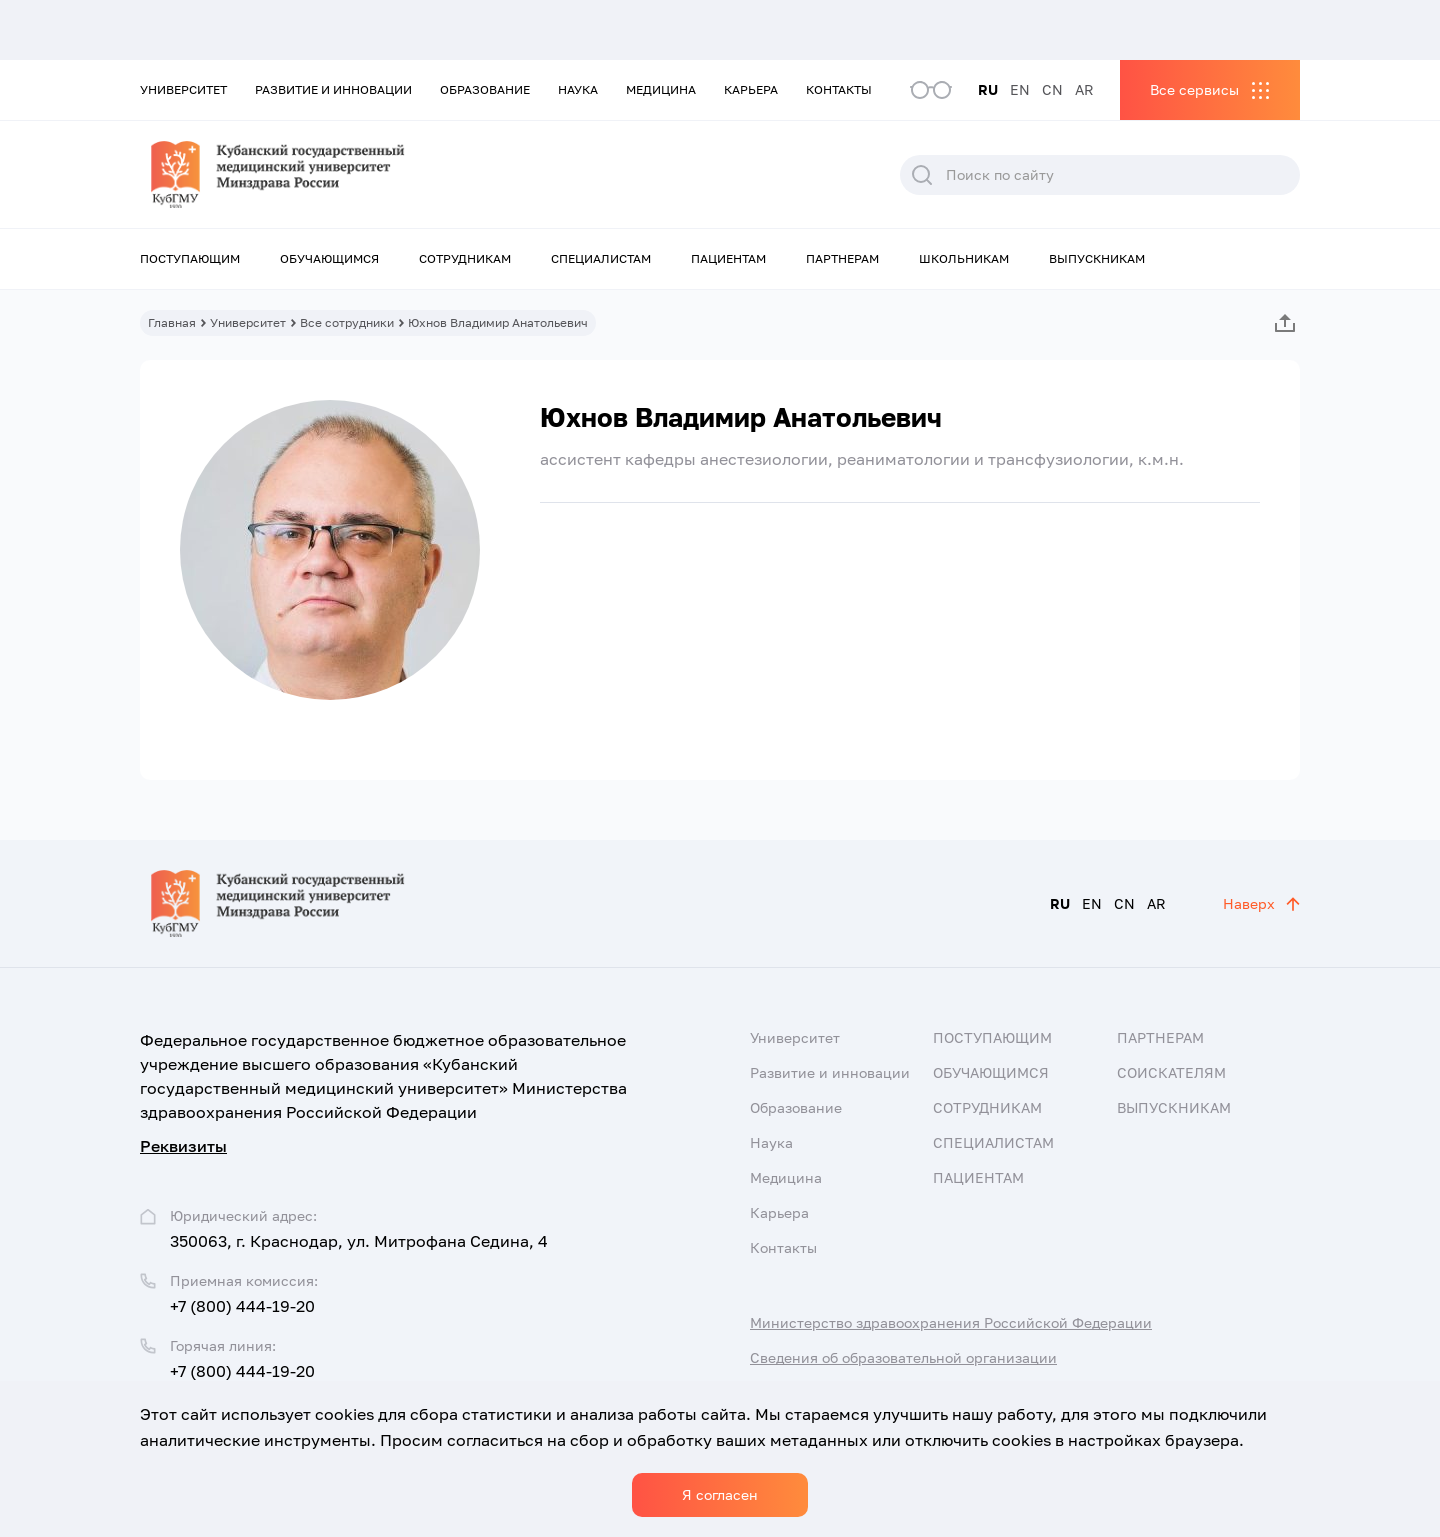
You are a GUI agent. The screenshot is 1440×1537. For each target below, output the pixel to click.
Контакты (839, 89)
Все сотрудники (347, 322)
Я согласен (720, 1494)
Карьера (751, 89)
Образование (485, 89)
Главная (172, 322)
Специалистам (601, 258)
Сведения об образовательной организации (903, 1357)
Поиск (922, 175)
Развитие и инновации (333, 89)
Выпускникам (1097, 258)
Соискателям (1171, 1072)
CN (1052, 89)
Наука (578, 89)
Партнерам (842, 258)
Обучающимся (329, 258)
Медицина (661, 89)
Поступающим (190, 258)
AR (1084, 89)
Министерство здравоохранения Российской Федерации (951, 1322)
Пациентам (728, 258)
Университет (183, 89)
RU (988, 89)
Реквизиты (183, 1146)
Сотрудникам (465, 258)
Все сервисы (1194, 89)
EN (1020, 89)
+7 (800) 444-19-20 (242, 1306)
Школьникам (964, 258)
